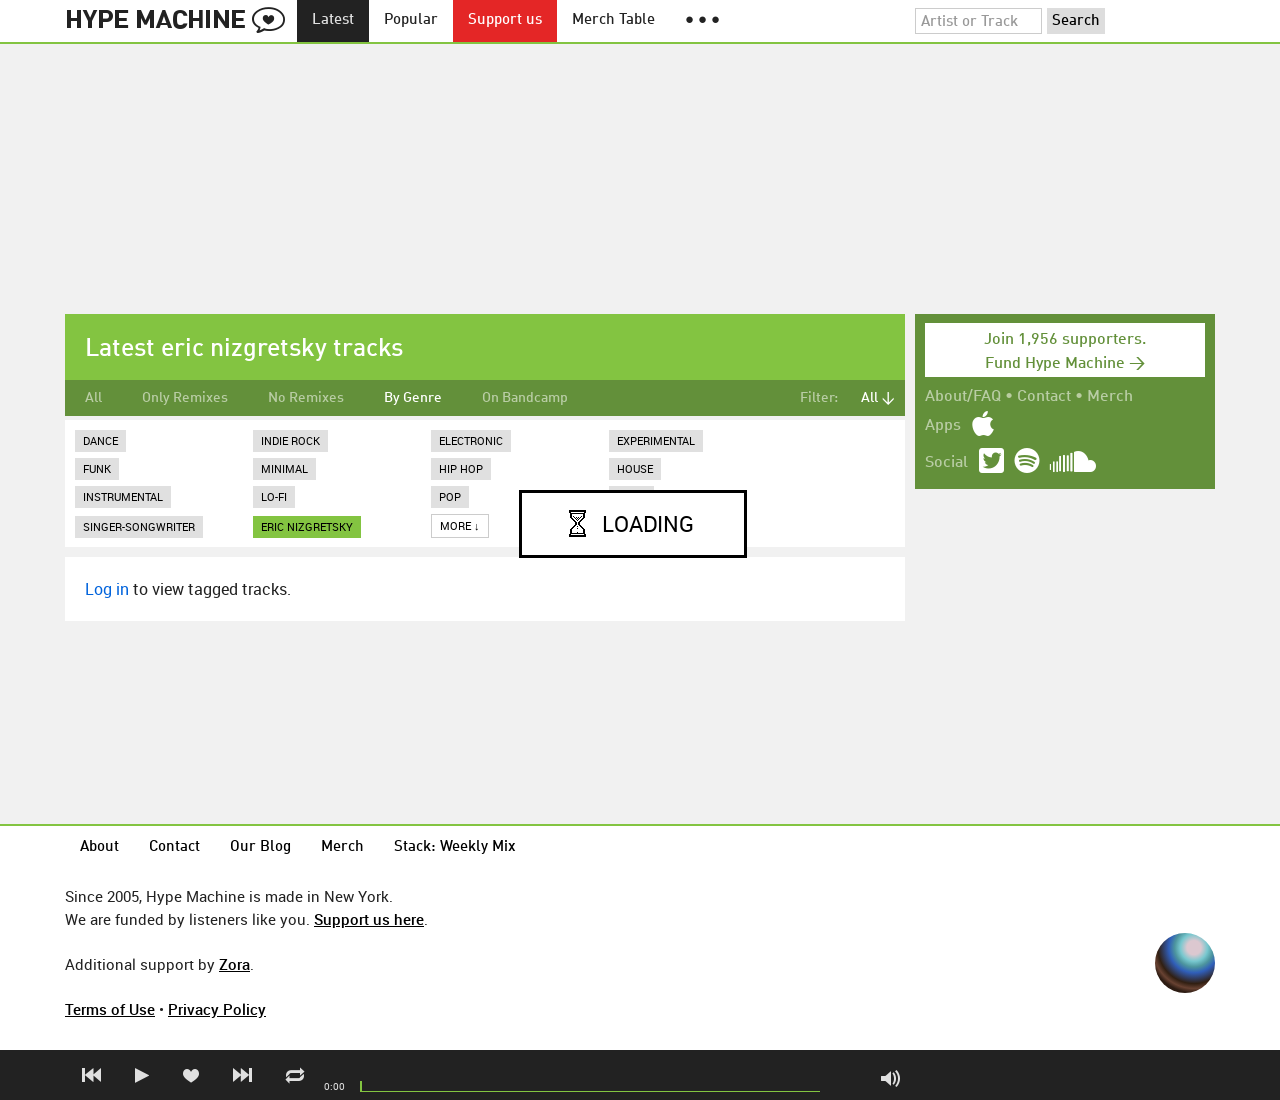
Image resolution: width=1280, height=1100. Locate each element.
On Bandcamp (525, 398)
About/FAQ (963, 397)
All (93, 398)
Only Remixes (185, 398)
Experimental (656, 440)
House (635, 468)
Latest (333, 20)
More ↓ (460, 525)
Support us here (369, 919)
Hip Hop (461, 468)
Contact (1044, 397)
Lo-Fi (274, 496)
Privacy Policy (217, 1009)
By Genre (413, 398)
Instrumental (123, 496)
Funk (97, 468)
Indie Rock (290, 440)
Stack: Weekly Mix (455, 847)
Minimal (284, 468)
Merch (1110, 397)
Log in (107, 589)
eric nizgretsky (307, 526)
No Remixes (306, 398)
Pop (450, 496)
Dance (100, 440)
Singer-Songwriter (139, 526)
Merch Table (613, 20)
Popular (411, 20)
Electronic (471, 440)
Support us (505, 20)
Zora (234, 964)
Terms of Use (110, 1009)
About (99, 847)
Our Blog (260, 847)
